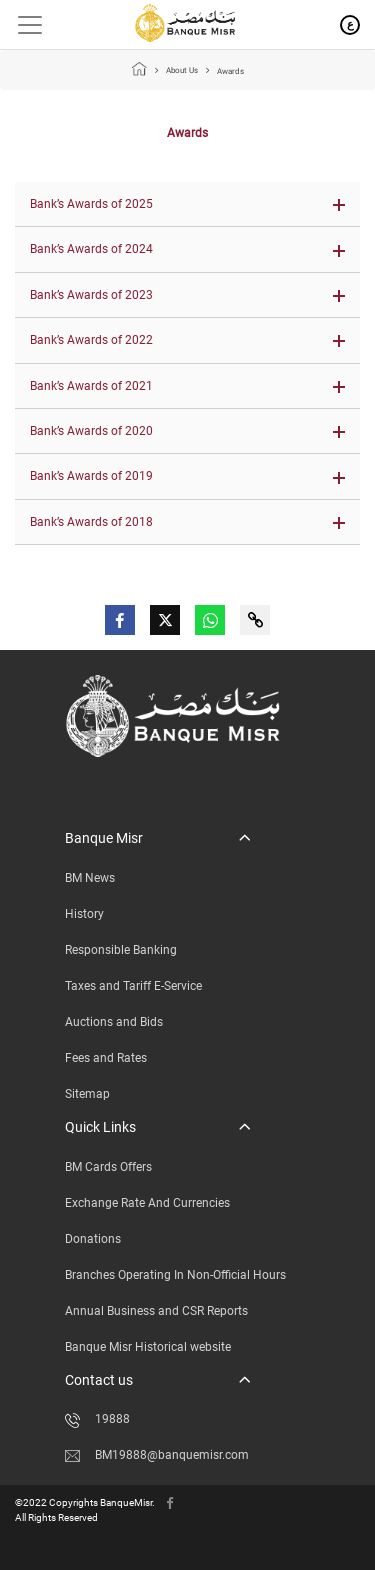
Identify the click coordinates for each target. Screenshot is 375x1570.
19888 (97, 1419)
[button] (187, 204)
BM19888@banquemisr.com (157, 1455)
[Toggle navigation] (22, 25)
